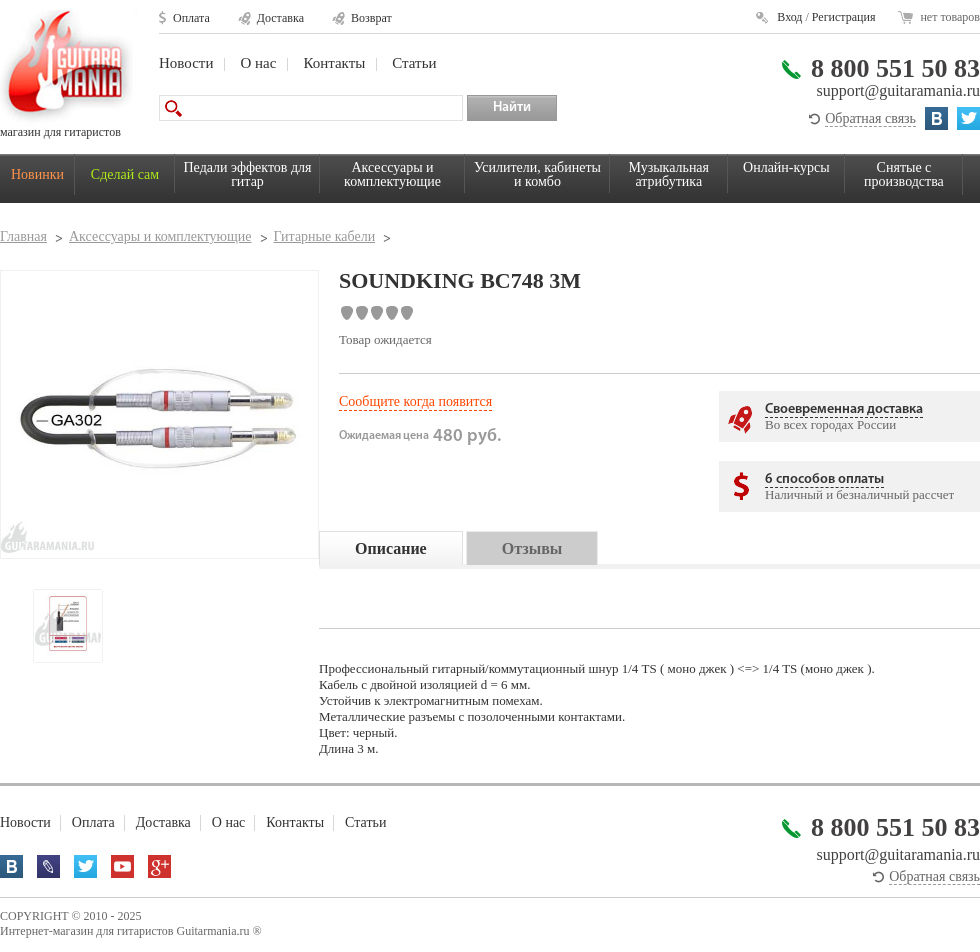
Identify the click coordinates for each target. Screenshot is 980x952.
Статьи (414, 63)
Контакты (334, 63)
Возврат (371, 18)
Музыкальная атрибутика (669, 174)
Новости (186, 63)
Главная (23, 236)
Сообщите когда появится (415, 401)
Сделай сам (125, 174)
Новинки (37, 174)
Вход (789, 17)
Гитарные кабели (325, 236)
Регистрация (844, 17)
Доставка (280, 18)
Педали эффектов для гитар (248, 174)
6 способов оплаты (824, 479)
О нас (258, 63)
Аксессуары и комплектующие (392, 174)
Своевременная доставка (844, 409)
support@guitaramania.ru (898, 90)
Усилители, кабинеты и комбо (537, 174)
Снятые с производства (904, 174)
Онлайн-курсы (786, 167)
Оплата (191, 18)
